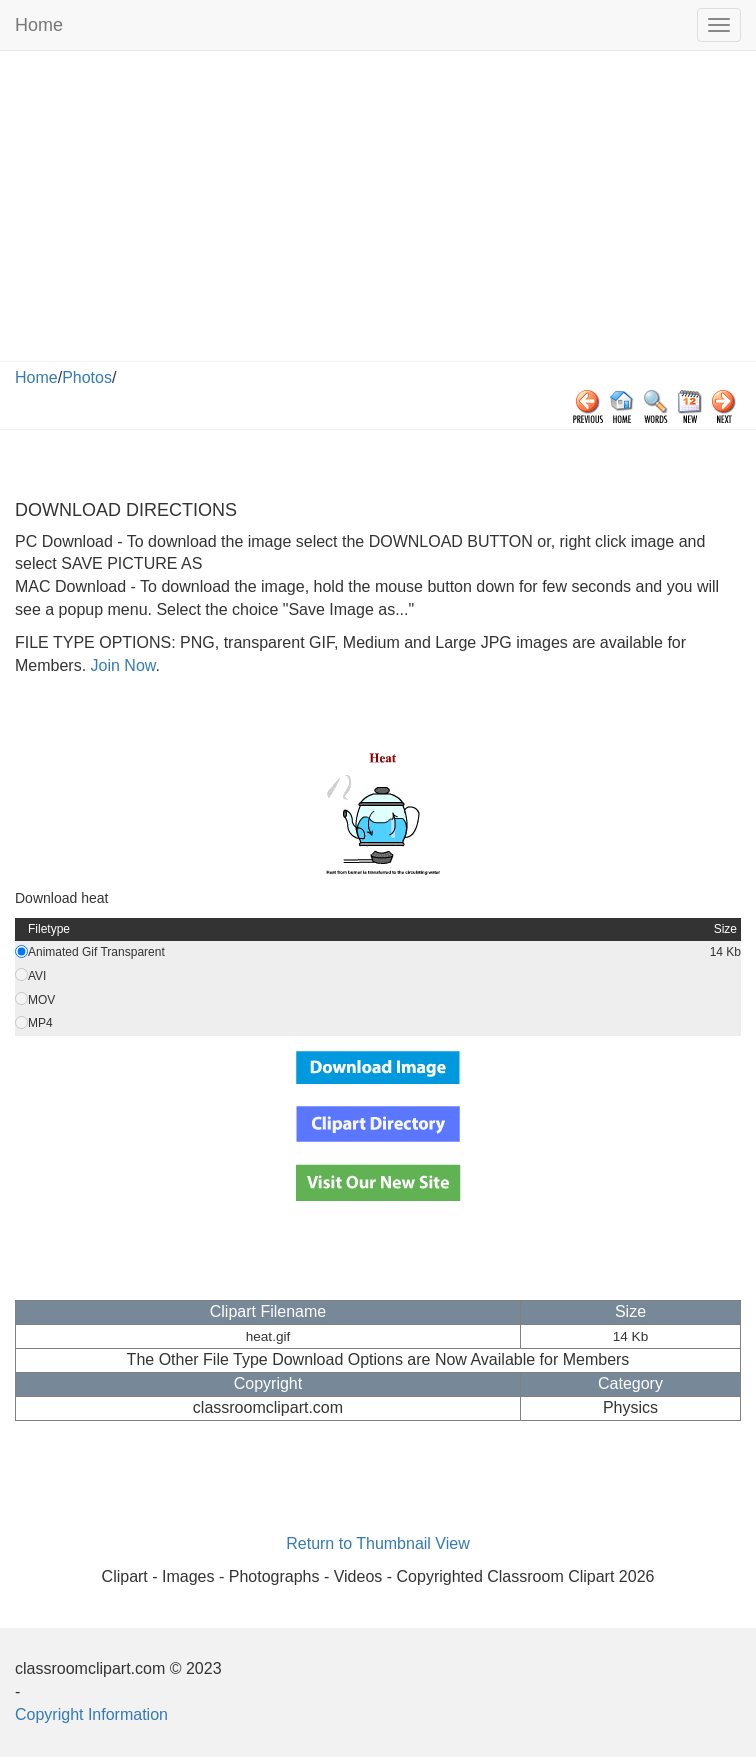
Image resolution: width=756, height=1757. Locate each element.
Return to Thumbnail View (378, 1543)
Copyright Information (91, 1714)
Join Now (120, 665)
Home (39, 25)
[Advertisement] (378, 211)
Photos (87, 377)
